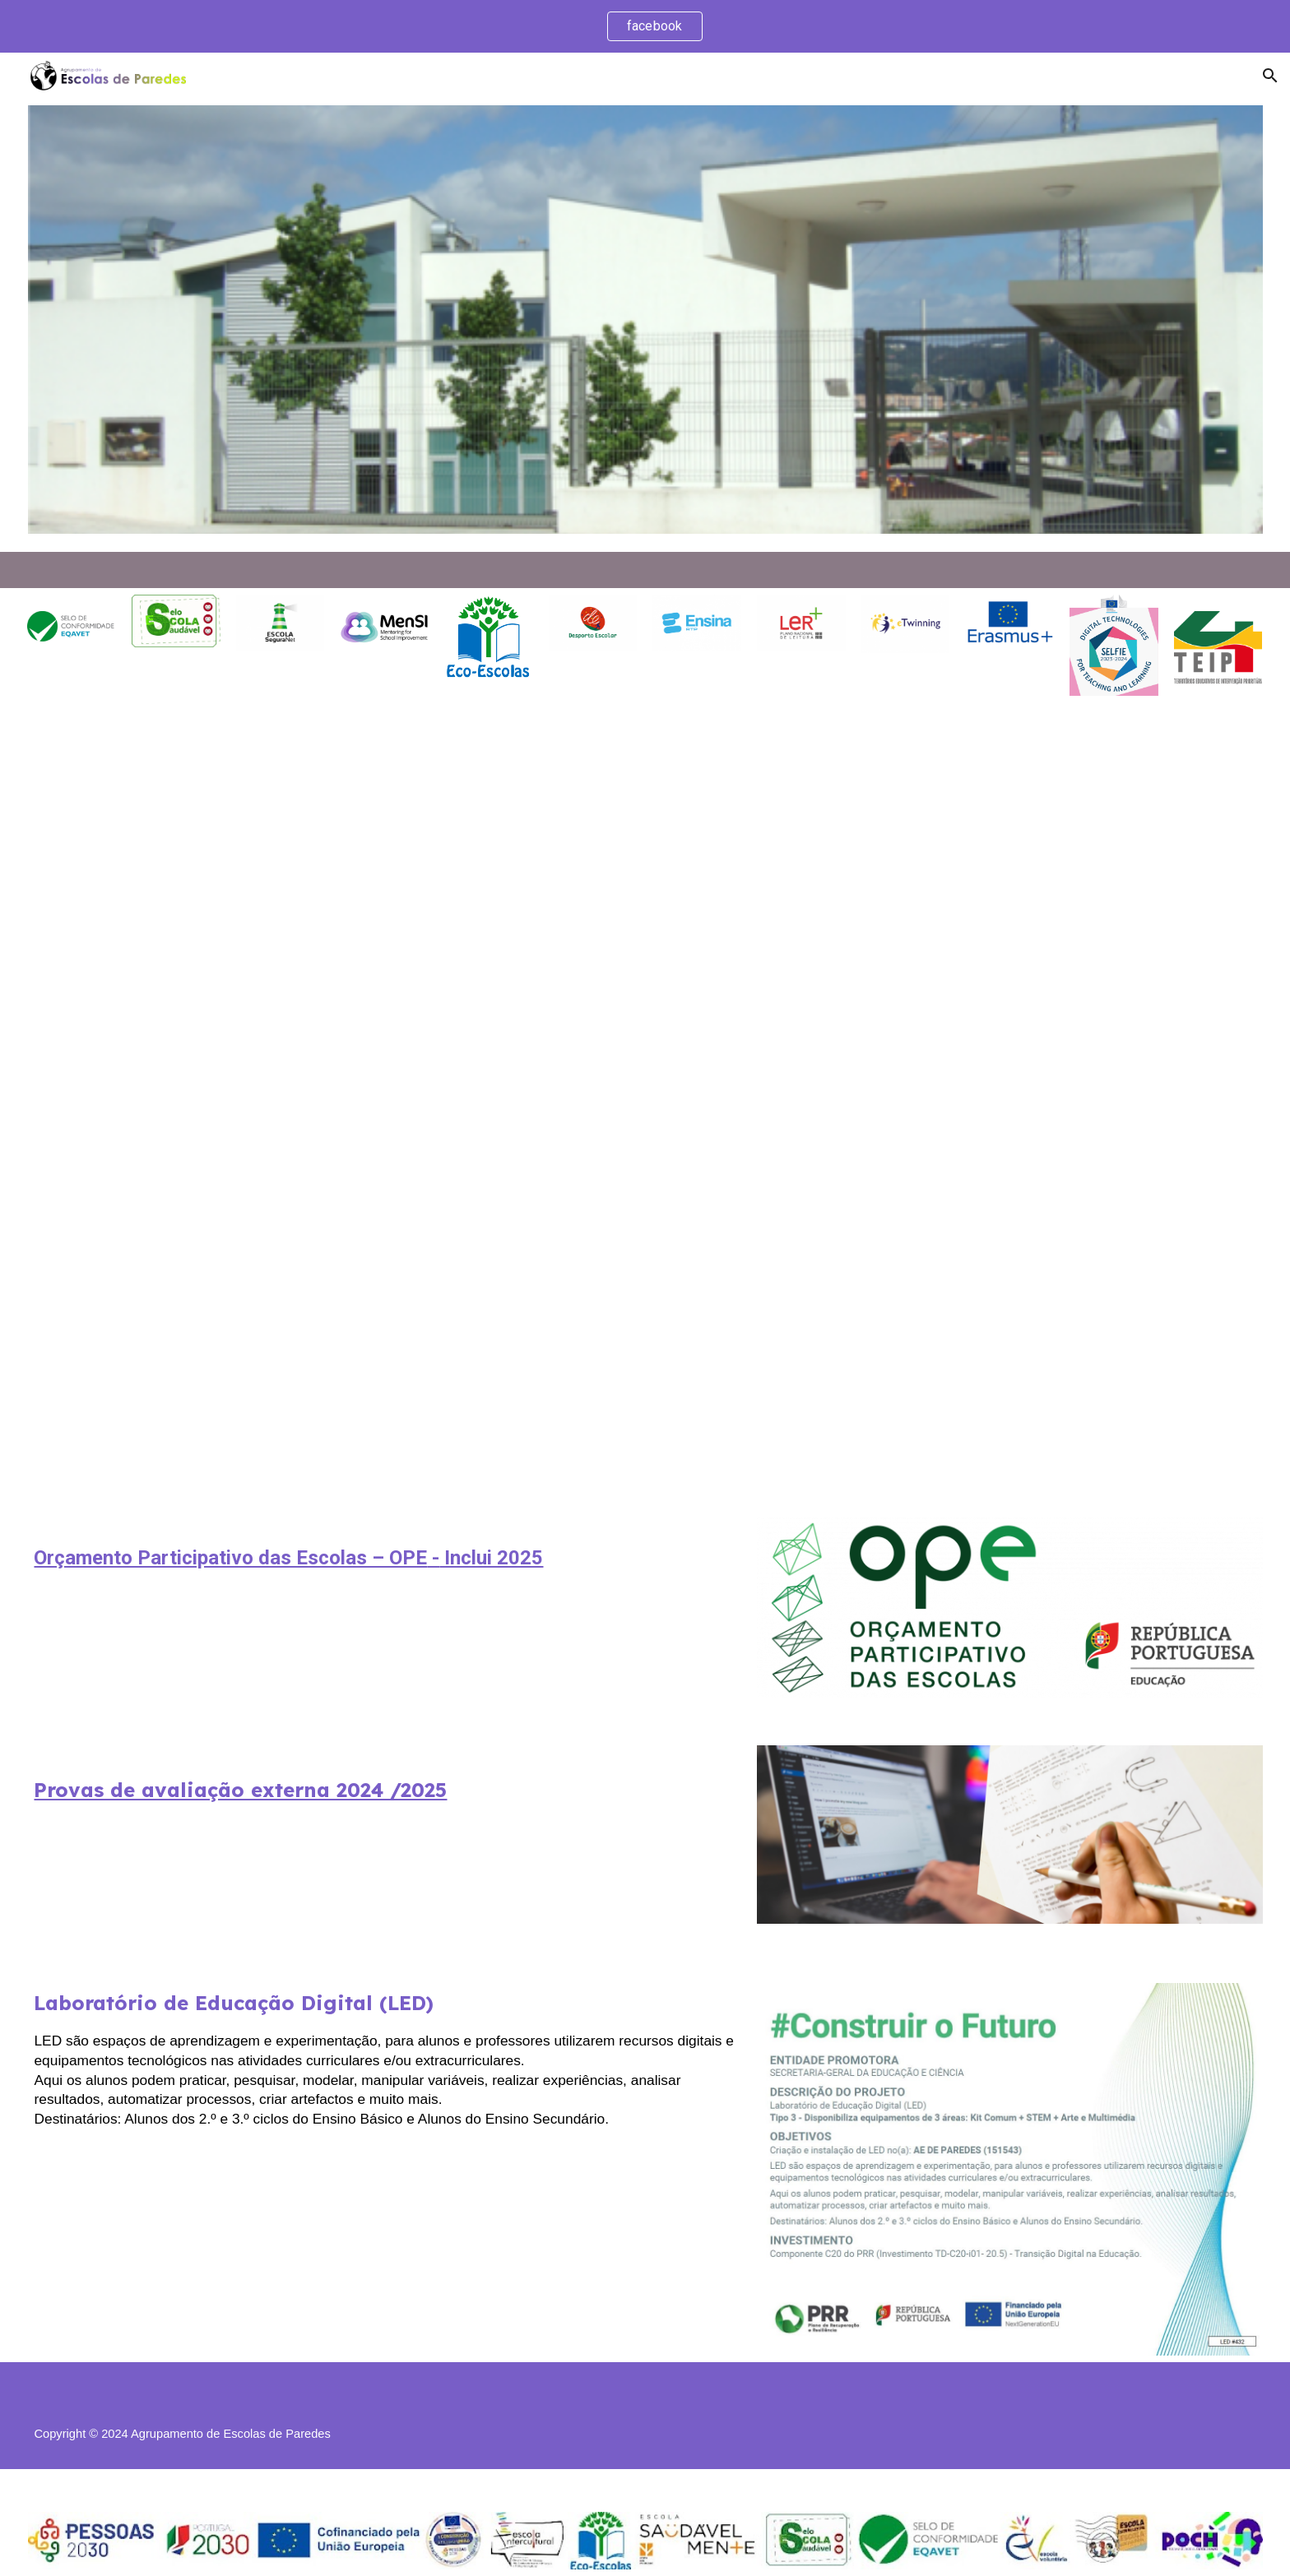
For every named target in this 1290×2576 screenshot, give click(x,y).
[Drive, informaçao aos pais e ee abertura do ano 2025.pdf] (645, 1107)
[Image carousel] (645, 325)
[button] (1270, 75)
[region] (645, 26)
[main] (384, 1555)
